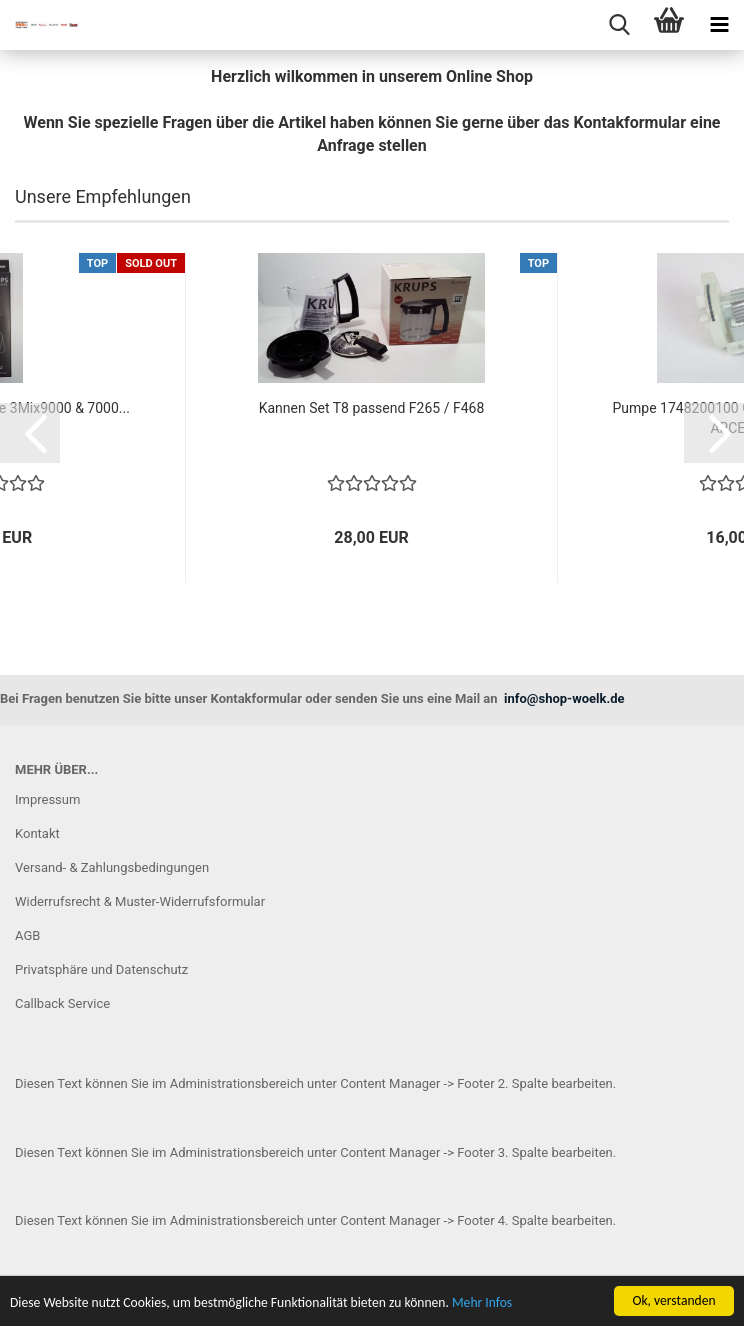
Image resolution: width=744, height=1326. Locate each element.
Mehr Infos (482, 1304)
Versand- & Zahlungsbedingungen (112, 867)
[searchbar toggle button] (619, 25)
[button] (30, 433)
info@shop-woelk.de (564, 698)
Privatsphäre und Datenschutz (101, 969)
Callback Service (62, 1003)
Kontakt (37, 833)
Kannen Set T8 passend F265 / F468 (372, 408)
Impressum (47, 799)
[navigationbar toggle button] (719, 25)
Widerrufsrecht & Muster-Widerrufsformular (140, 901)
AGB (27, 935)
